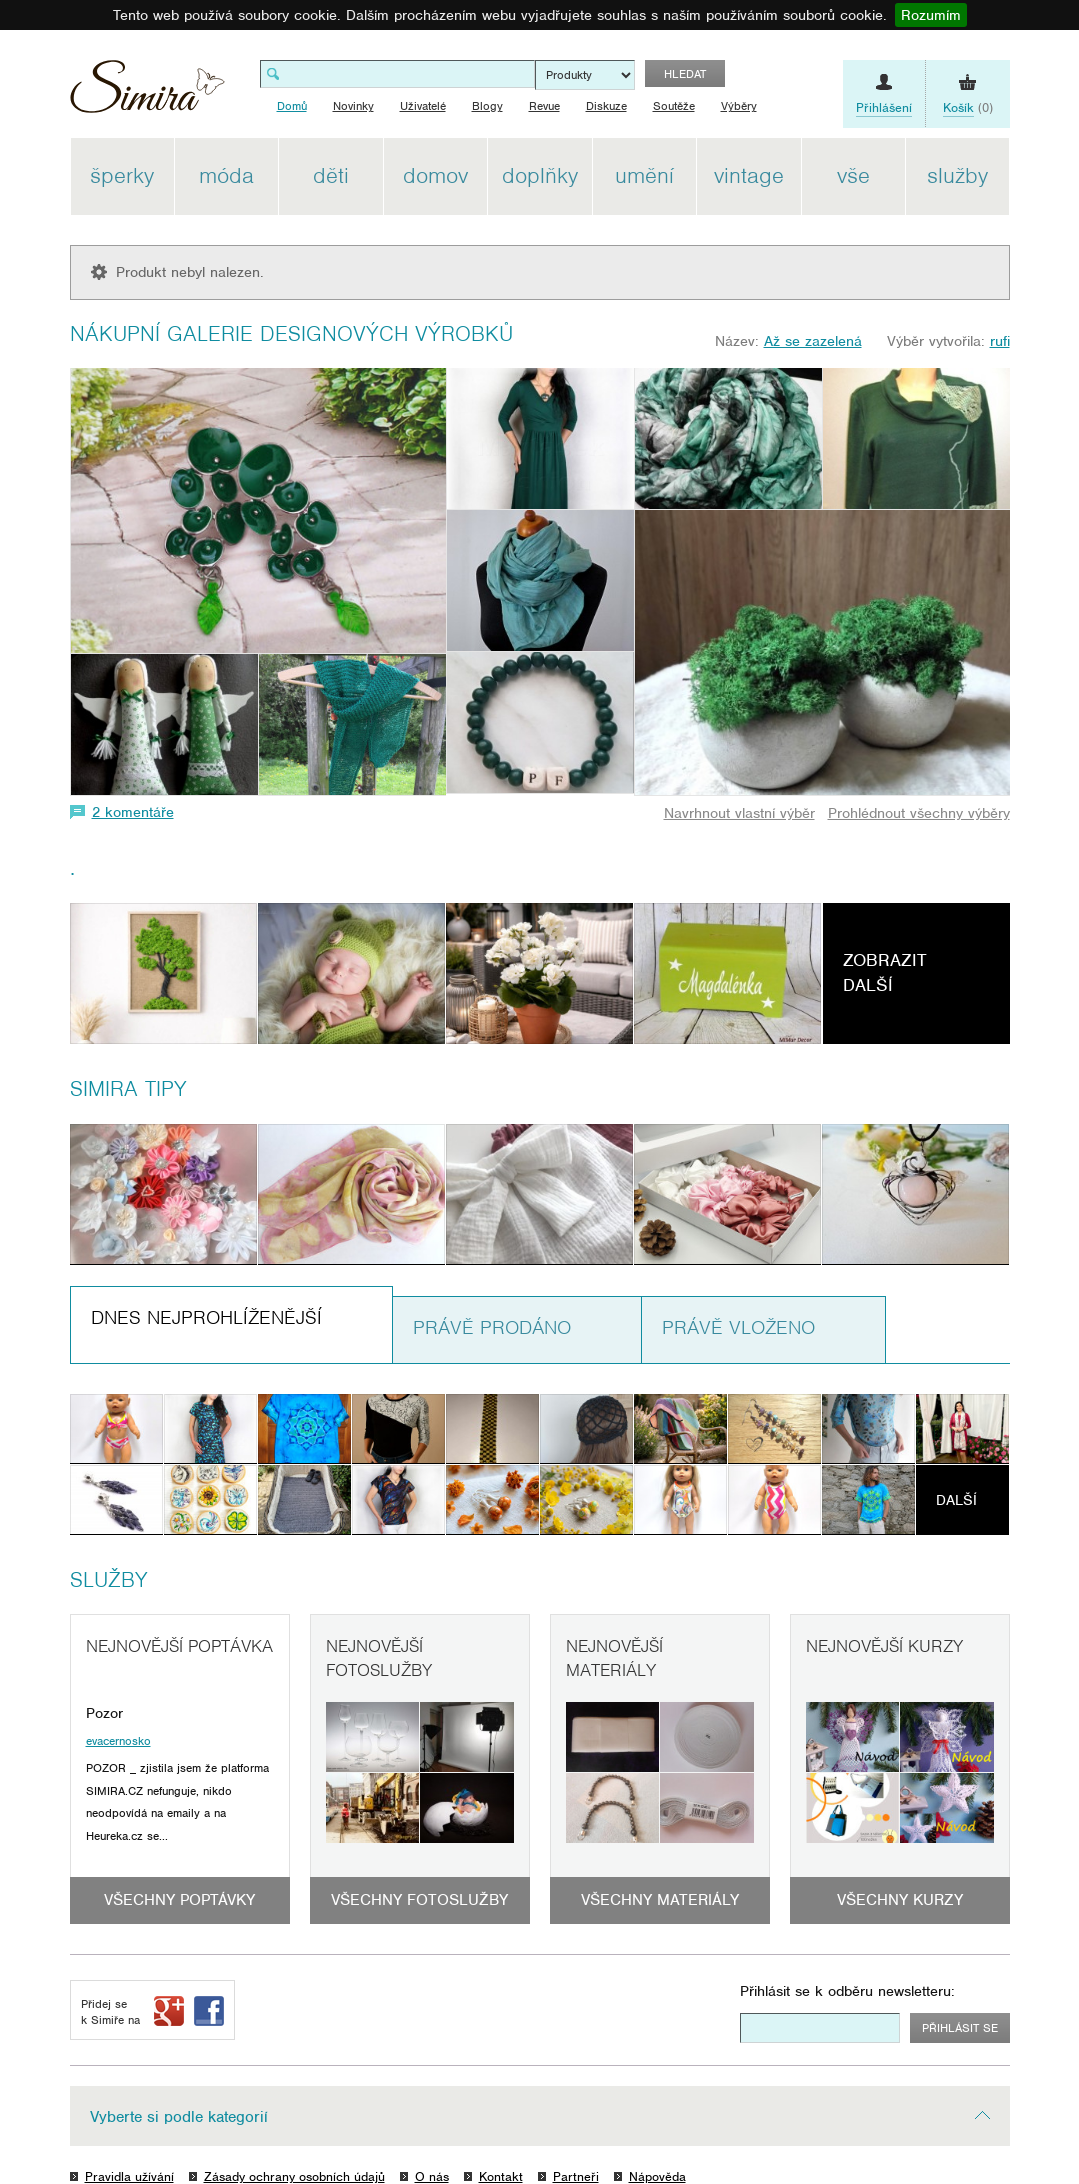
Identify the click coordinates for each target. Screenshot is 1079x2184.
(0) (968, 108)
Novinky (353, 106)
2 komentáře (133, 812)
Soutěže (674, 106)
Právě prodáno (492, 1327)
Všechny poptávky (179, 1900)
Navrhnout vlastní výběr (739, 813)
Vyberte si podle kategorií (179, 2117)
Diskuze (606, 106)
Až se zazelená (813, 341)
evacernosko (118, 1741)
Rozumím (931, 15)
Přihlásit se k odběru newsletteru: (847, 1991)
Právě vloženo (738, 1327)
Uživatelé (423, 106)
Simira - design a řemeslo (147, 93)
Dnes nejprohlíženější (206, 1317)
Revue (544, 106)
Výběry (739, 106)
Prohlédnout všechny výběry (919, 813)
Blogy (487, 106)
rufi (1000, 341)
